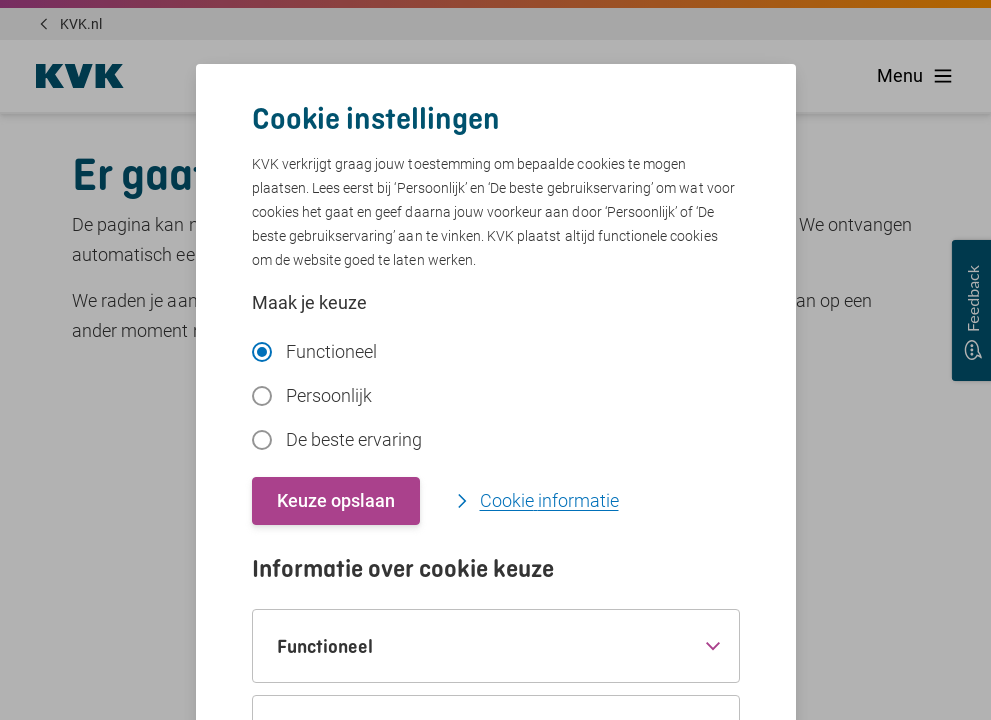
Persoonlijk (312, 395)
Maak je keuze (309, 302)
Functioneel (314, 351)
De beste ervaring (337, 439)
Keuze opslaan (336, 500)
